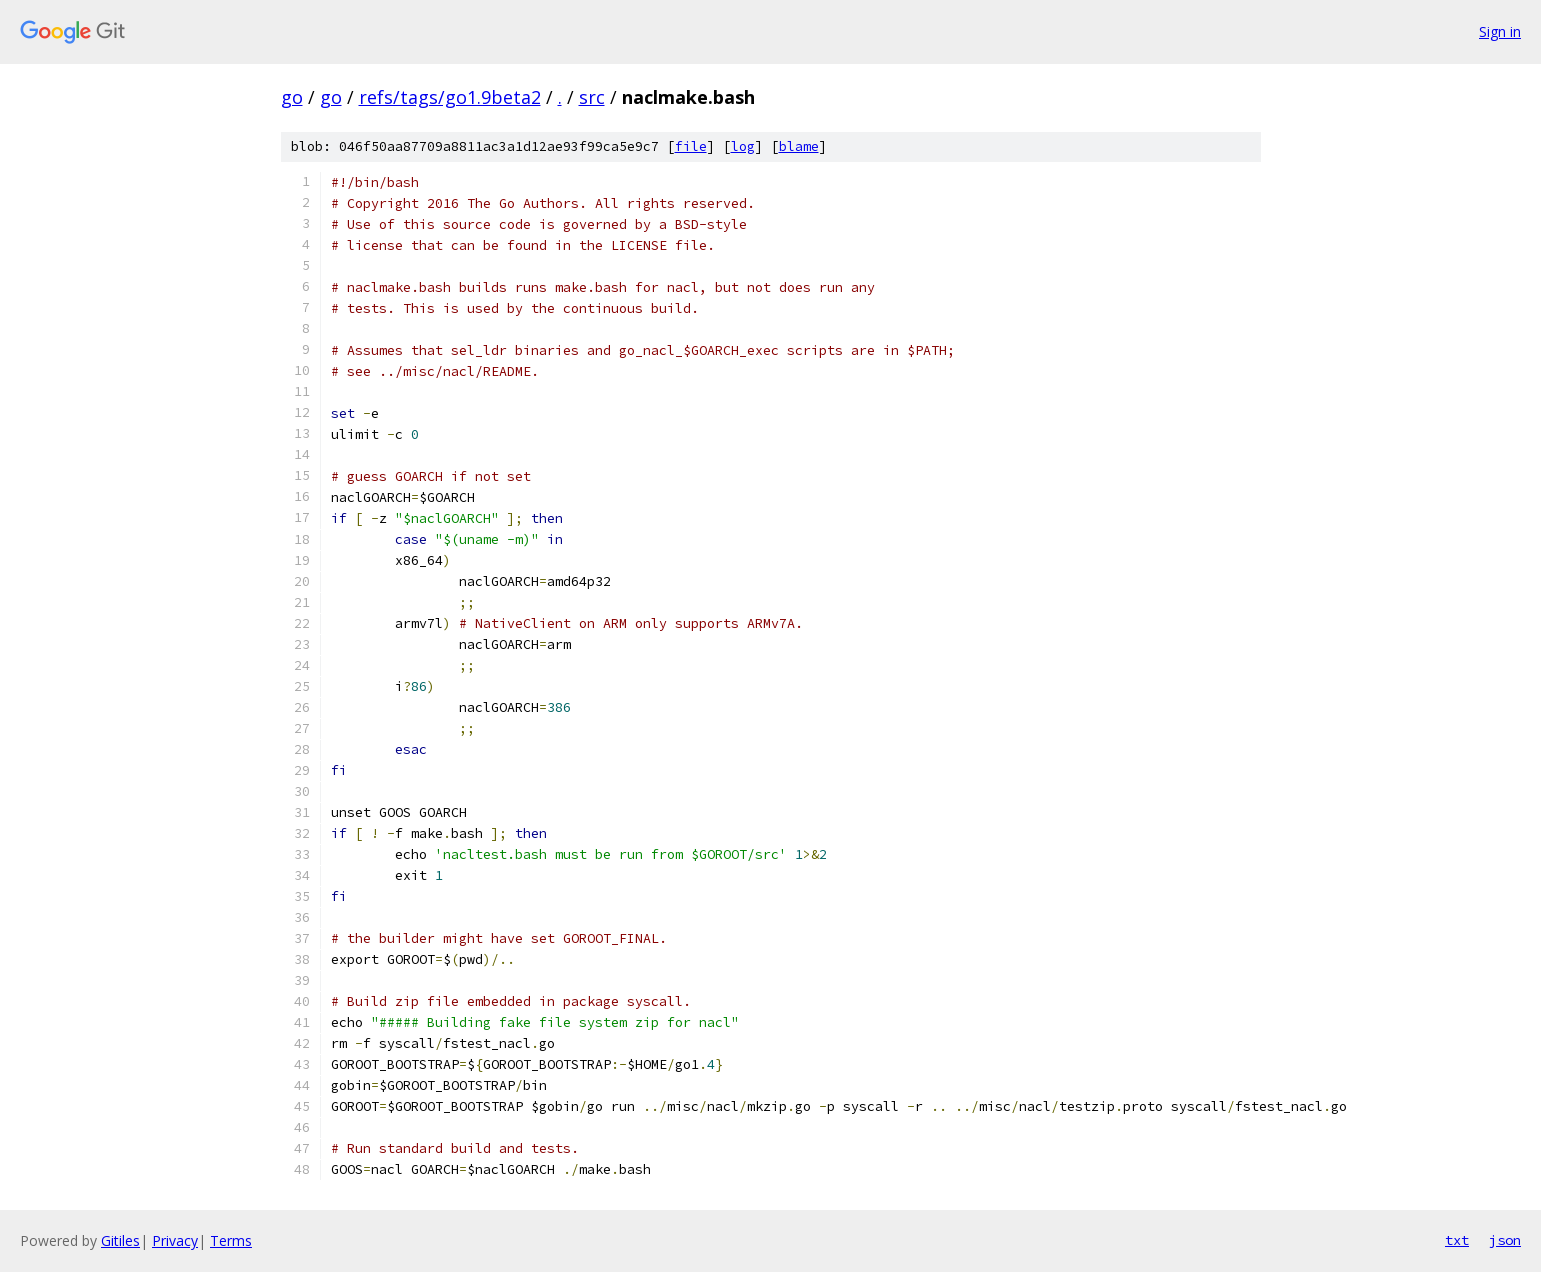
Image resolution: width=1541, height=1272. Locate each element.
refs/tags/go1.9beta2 (450, 97)
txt (1457, 1240)
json (1505, 1240)
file (691, 146)
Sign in (1500, 31)
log (743, 146)
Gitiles (120, 1240)
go (292, 97)
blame (799, 146)
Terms (231, 1240)
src (592, 97)
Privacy (175, 1240)
